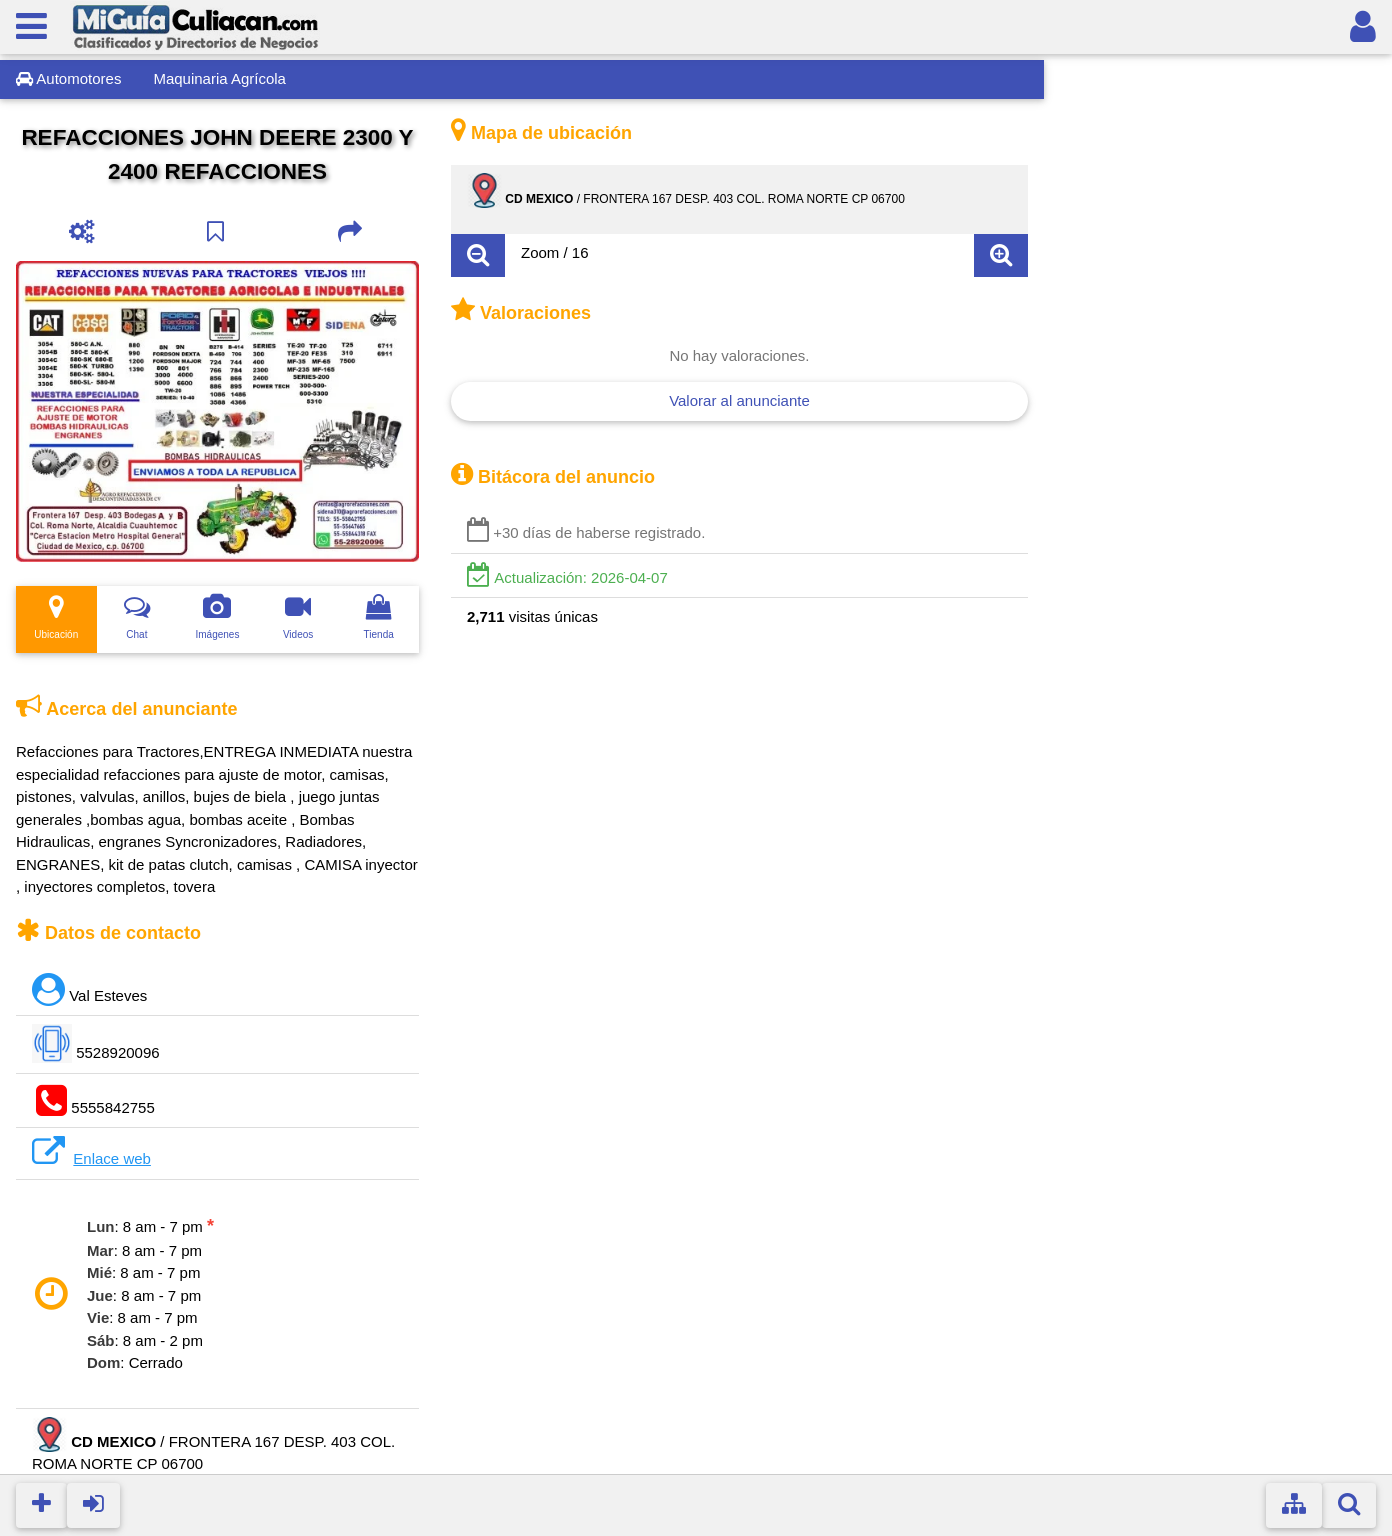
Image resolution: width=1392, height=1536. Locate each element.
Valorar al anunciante (739, 400)
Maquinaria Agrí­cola (219, 78)
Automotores (68, 78)
